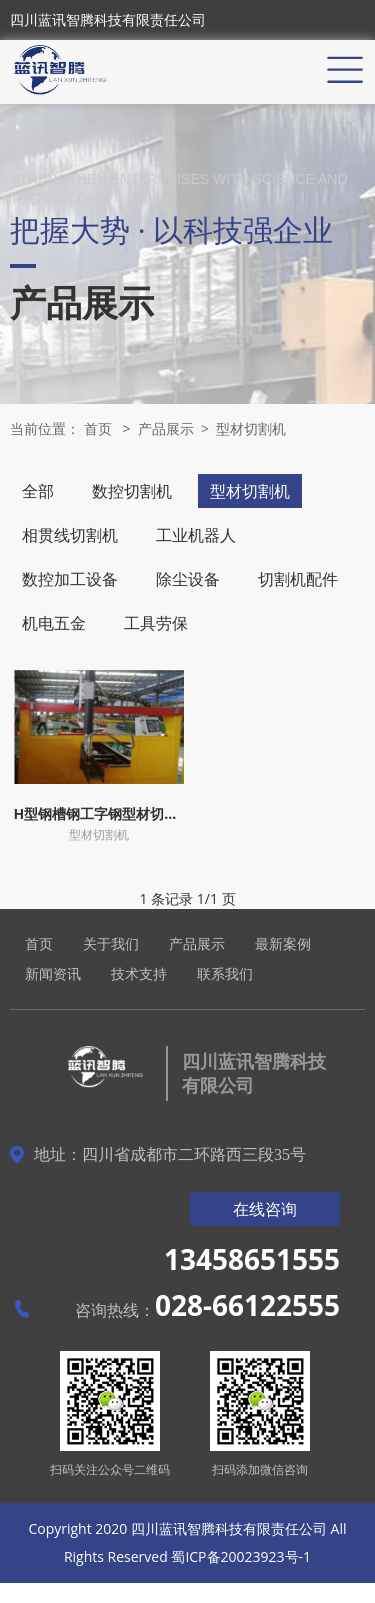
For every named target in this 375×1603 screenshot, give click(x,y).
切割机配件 (298, 579)
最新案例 (283, 943)
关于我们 (111, 943)
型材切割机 (251, 428)
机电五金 (54, 623)
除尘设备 (188, 579)
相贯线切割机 (70, 535)
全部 (38, 491)
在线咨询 (265, 1209)
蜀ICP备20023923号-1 (241, 1556)
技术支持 (139, 973)
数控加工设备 (70, 579)
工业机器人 (196, 535)
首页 (98, 428)
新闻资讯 (53, 973)
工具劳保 (156, 623)
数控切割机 (132, 491)
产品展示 (166, 428)
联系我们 (225, 973)
